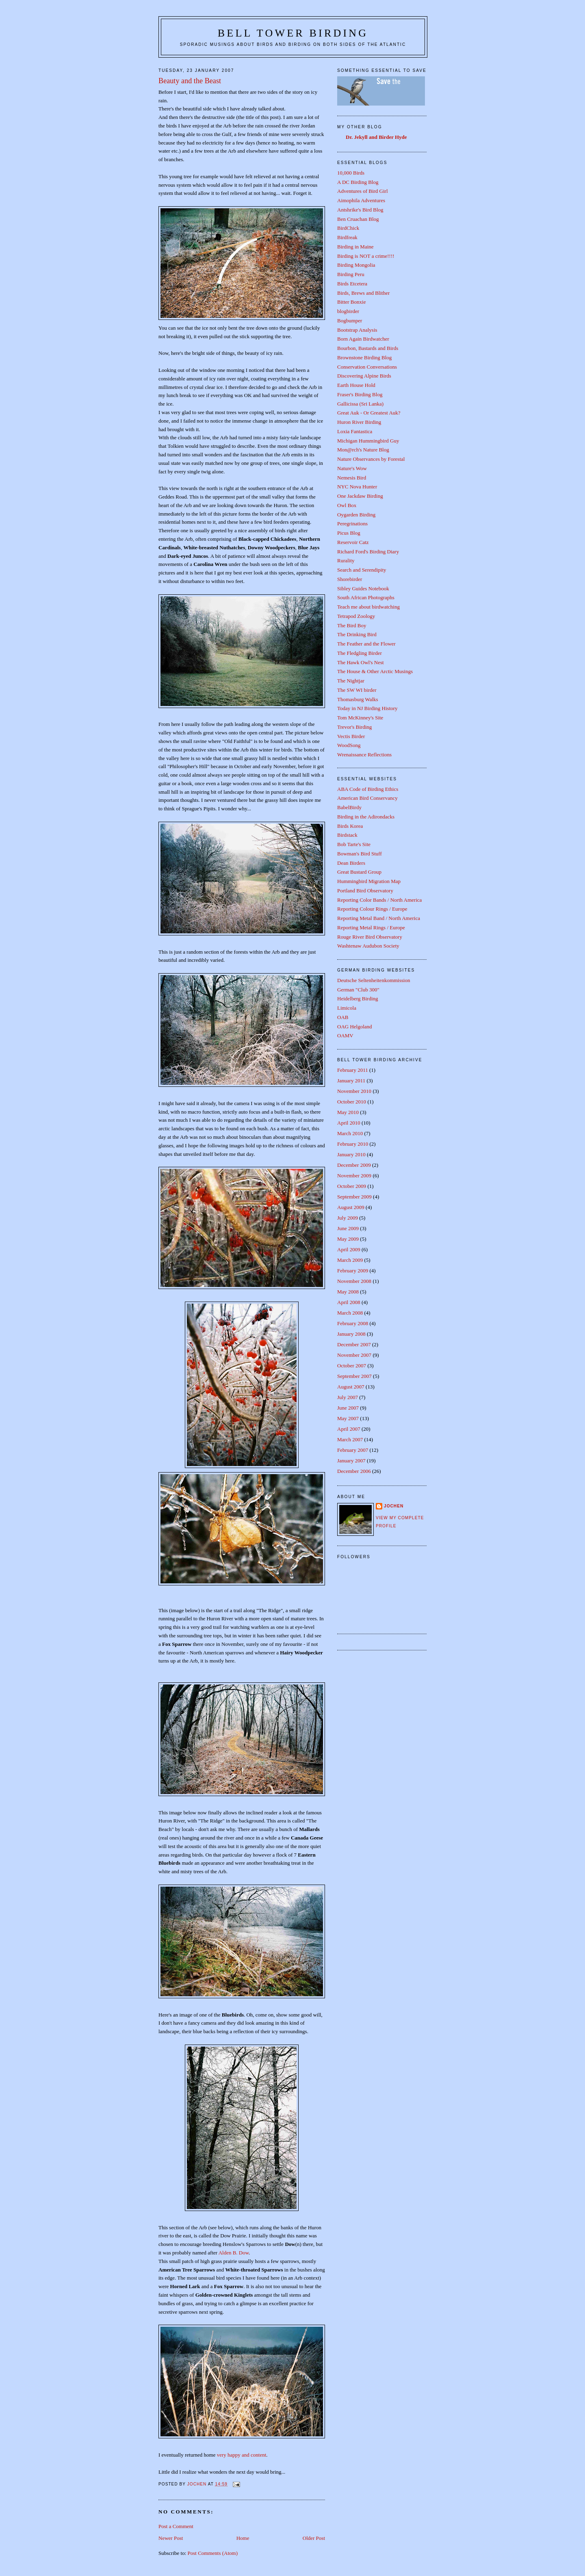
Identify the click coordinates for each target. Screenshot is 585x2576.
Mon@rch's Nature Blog (363, 450)
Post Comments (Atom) (213, 2553)
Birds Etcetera (352, 284)
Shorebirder (349, 579)
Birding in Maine (355, 247)
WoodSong (348, 745)
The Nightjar (350, 681)
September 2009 (354, 1197)
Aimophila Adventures (361, 200)
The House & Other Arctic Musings (375, 671)
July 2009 (347, 1218)
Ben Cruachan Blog (358, 219)
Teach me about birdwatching (368, 607)
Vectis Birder (351, 736)
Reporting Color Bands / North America (379, 900)
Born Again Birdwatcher (363, 339)
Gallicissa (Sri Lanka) (360, 404)
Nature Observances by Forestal (371, 459)
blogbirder (348, 311)
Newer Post (170, 2538)
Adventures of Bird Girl (362, 191)
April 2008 (348, 1302)
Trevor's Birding (354, 727)
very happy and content (241, 2455)
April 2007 (348, 1429)
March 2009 (350, 1260)
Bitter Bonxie (351, 302)
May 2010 (348, 1112)
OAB (342, 1017)
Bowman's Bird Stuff (359, 854)
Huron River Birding (359, 422)
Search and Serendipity (361, 570)
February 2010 (352, 1144)
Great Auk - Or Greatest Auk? (369, 413)
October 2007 (351, 1365)
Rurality (346, 560)
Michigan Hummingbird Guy (368, 441)
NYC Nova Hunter (357, 487)
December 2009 (354, 1165)
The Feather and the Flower (366, 644)
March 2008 (350, 1313)
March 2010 (350, 1133)
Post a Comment (175, 2526)
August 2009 (350, 1207)
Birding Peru (350, 274)
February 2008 (352, 1323)
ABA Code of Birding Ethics (367, 789)
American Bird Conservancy (367, 798)
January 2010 (351, 1154)
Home (242, 2538)
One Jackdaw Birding (360, 496)
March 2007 (350, 1439)
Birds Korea (350, 826)
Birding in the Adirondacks (365, 817)
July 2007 (347, 1397)
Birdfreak (347, 237)
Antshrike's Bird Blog (360, 210)
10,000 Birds (350, 173)
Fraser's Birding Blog (359, 394)
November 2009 (354, 1175)
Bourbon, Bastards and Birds (367, 348)
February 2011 (352, 1070)
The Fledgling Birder (359, 653)
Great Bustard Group (359, 872)
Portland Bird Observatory (365, 890)
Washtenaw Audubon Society (368, 946)
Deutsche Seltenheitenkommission (373, 980)
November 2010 (354, 1091)
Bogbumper (349, 320)
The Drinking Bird (357, 634)
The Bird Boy (351, 625)
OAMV (345, 1035)
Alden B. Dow (234, 2253)
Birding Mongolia (356, 265)
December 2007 (354, 1344)
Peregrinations (352, 523)
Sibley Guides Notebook (363, 588)
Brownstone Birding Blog (364, 357)
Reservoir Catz (353, 542)
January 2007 (351, 1461)
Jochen (393, 1506)
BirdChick (348, 228)
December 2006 (354, 1471)
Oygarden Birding (356, 515)
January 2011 (351, 1080)
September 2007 (354, 1376)
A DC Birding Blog (358, 182)
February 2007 (352, 1450)
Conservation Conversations (367, 367)
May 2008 (348, 1292)
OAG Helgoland (354, 1026)
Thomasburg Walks (357, 699)
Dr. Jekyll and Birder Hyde (376, 137)
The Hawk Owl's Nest (360, 662)
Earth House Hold (356, 385)
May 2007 (348, 1418)
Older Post (314, 2538)
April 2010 (348, 1123)
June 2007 (348, 1408)
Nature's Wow (352, 468)
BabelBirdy (349, 807)
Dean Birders (351, 863)
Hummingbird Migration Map (369, 881)
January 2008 (351, 1334)
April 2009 (348, 1249)
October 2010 (351, 1102)
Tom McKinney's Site (360, 718)
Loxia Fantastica (354, 431)
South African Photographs (365, 597)
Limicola (346, 1008)
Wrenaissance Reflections (364, 754)
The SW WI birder (357, 690)
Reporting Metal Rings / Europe (371, 927)
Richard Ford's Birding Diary (368, 551)
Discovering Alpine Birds (364, 376)
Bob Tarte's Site (353, 844)
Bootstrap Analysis (357, 330)
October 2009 (351, 1186)
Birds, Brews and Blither (363, 293)
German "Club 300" (358, 990)
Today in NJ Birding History (367, 708)
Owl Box (346, 505)
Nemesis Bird (351, 478)
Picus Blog (348, 533)
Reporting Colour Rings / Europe (372, 909)
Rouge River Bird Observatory (369, 937)
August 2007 (350, 1387)
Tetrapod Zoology (356, 616)
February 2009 (352, 1270)
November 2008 (354, 1281)
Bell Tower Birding (293, 33)
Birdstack (347, 835)
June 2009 (348, 1228)
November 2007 (354, 1355)
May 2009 (348, 1239)
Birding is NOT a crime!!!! (365, 256)
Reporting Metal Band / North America (378, 918)
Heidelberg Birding (357, 998)
